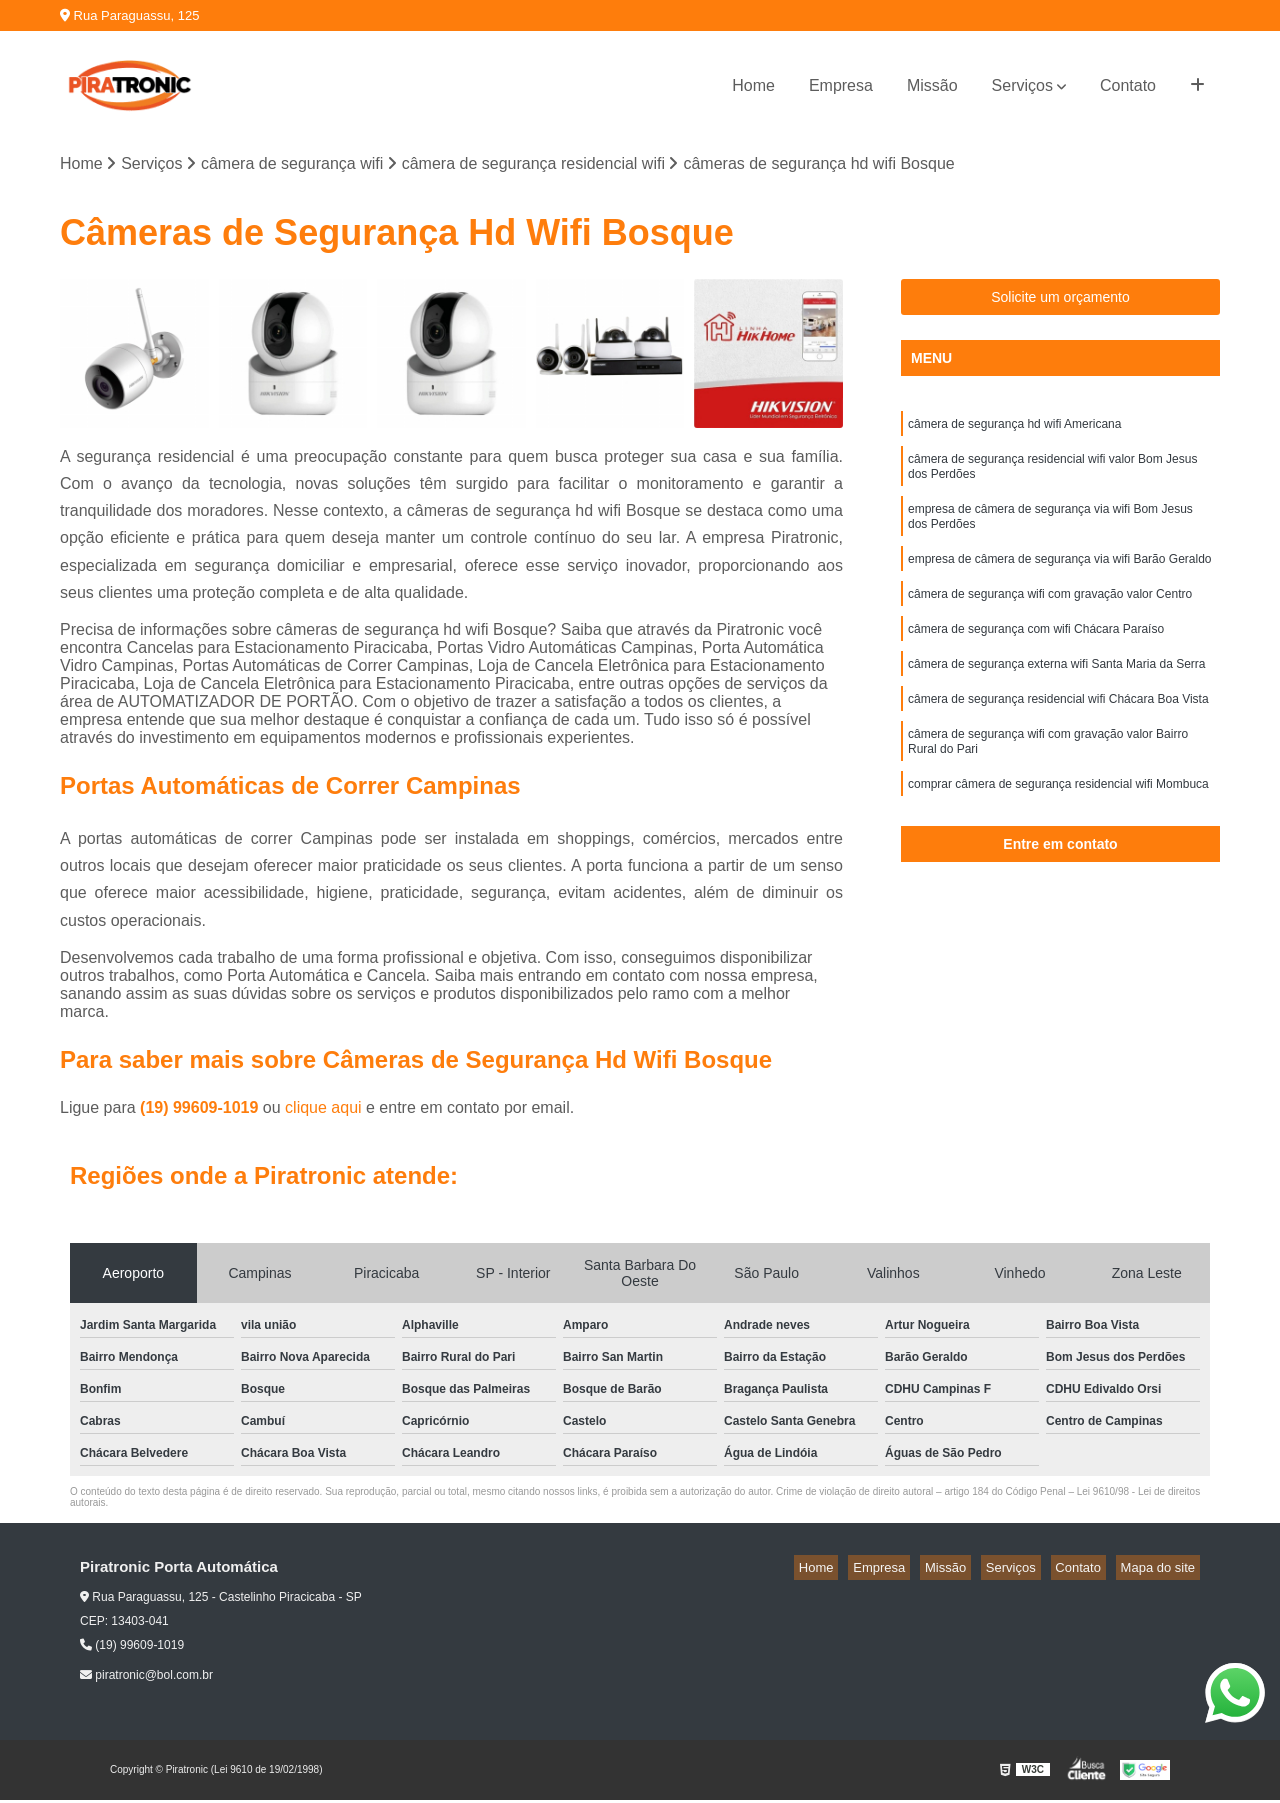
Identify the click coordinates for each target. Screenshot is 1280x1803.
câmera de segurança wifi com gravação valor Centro (1050, 617)
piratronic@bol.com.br (146, 1678)
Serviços (1022, 85)
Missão (932, 85)
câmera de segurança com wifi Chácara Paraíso (1036, 655)
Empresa (841, 85)
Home (753, 85)
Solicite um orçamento (1060, 300)
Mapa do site (1162, 1570)
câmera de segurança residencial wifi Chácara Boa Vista (1058, 731)
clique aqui (323, 1110)
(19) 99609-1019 (201, 1110)
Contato (1128, 85)
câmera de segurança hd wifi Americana (1014, 429)
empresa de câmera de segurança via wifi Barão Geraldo (1060, 579)
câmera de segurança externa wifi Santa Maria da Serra (1057, 693)
